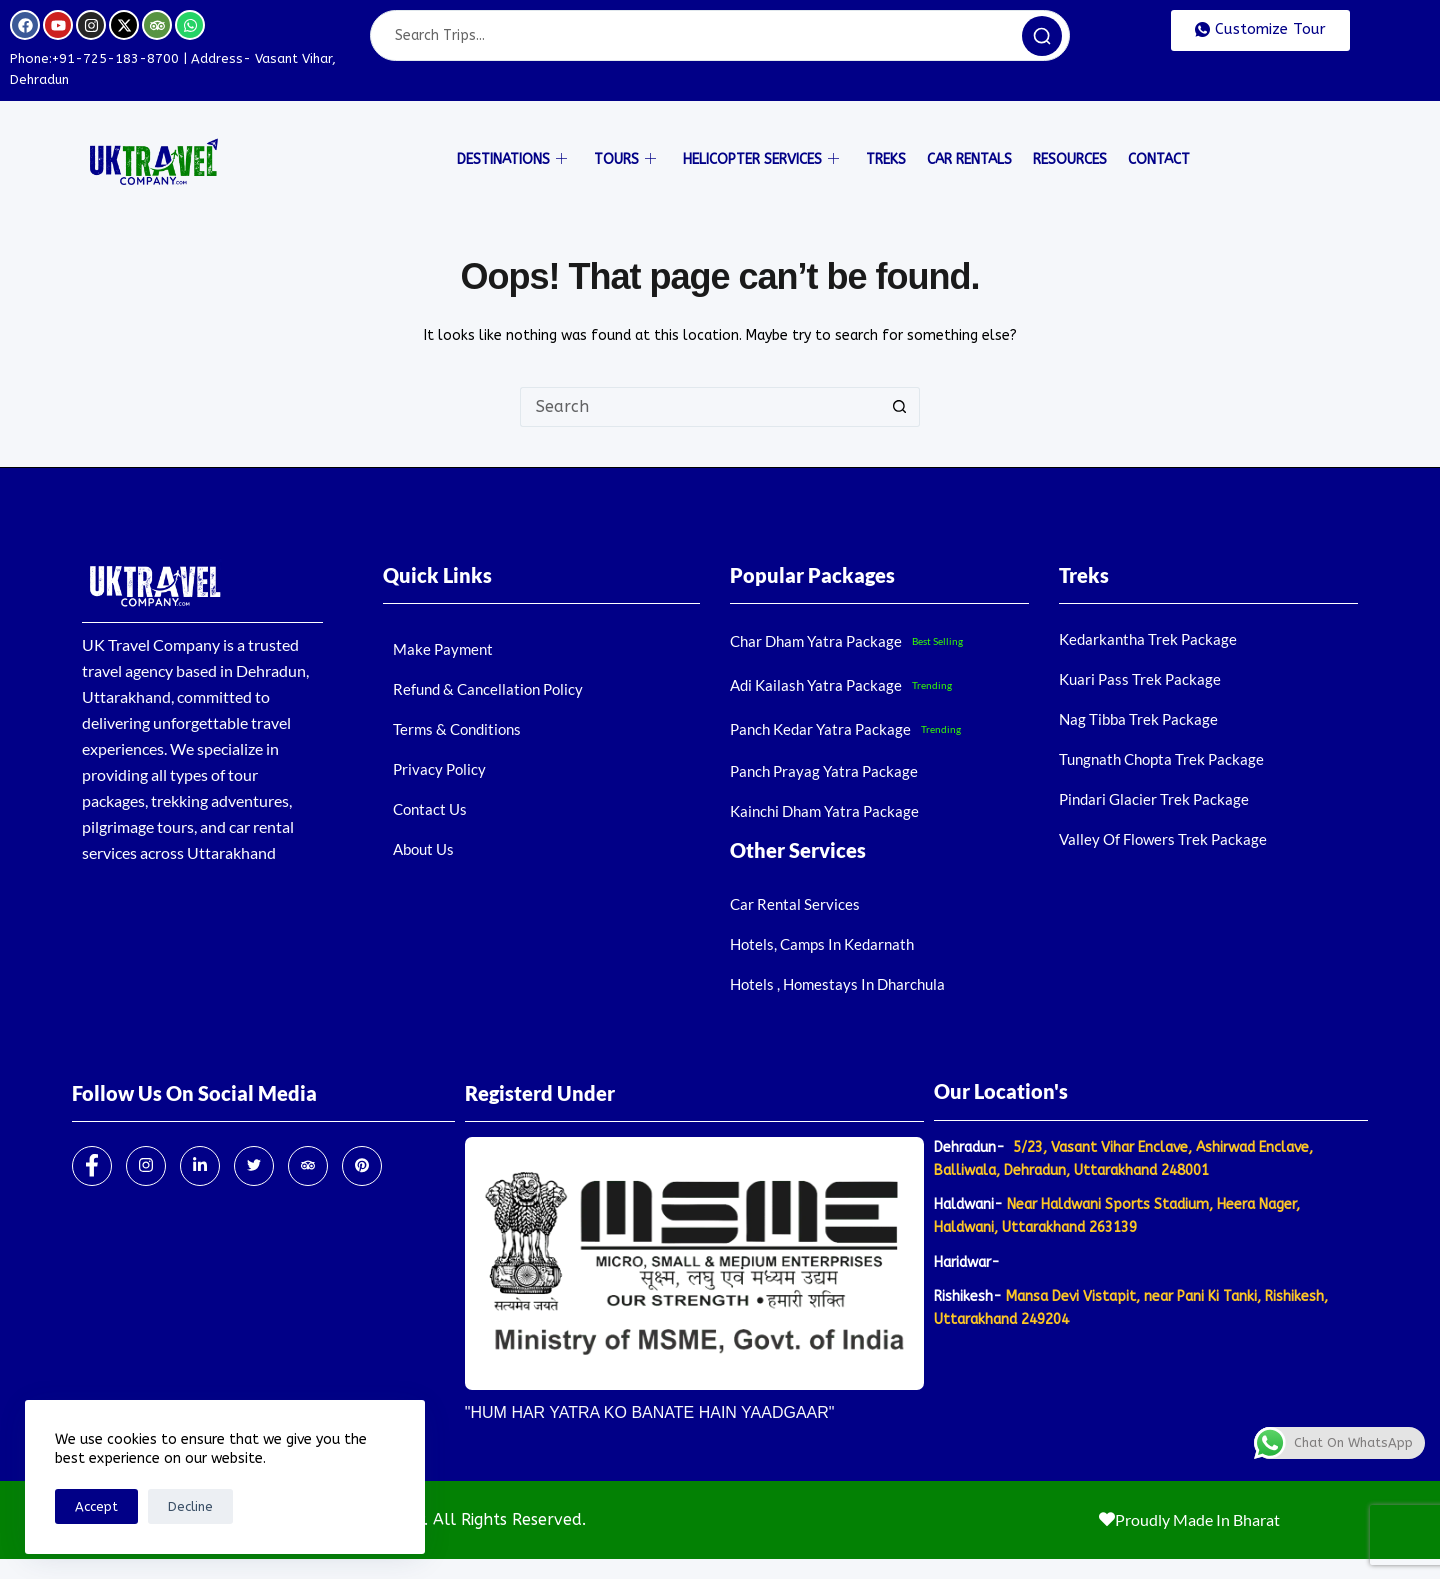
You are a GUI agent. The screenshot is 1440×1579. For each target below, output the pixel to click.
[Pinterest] (362, 1166)
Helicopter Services (761, 160)
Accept (96, 1506)
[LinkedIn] (200, 1166)
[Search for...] (700, 407)
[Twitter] (254, 1166)
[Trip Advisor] (308, 1166)
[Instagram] (146, 1166)
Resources (1070, 159)
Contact (1159, 159)
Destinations (512, 160)
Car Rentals (969, 159)
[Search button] (900, 407)
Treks (886, 159)
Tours (625, 160)
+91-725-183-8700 (115, 58)
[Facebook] (92, 1166)
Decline (190, 1506)
